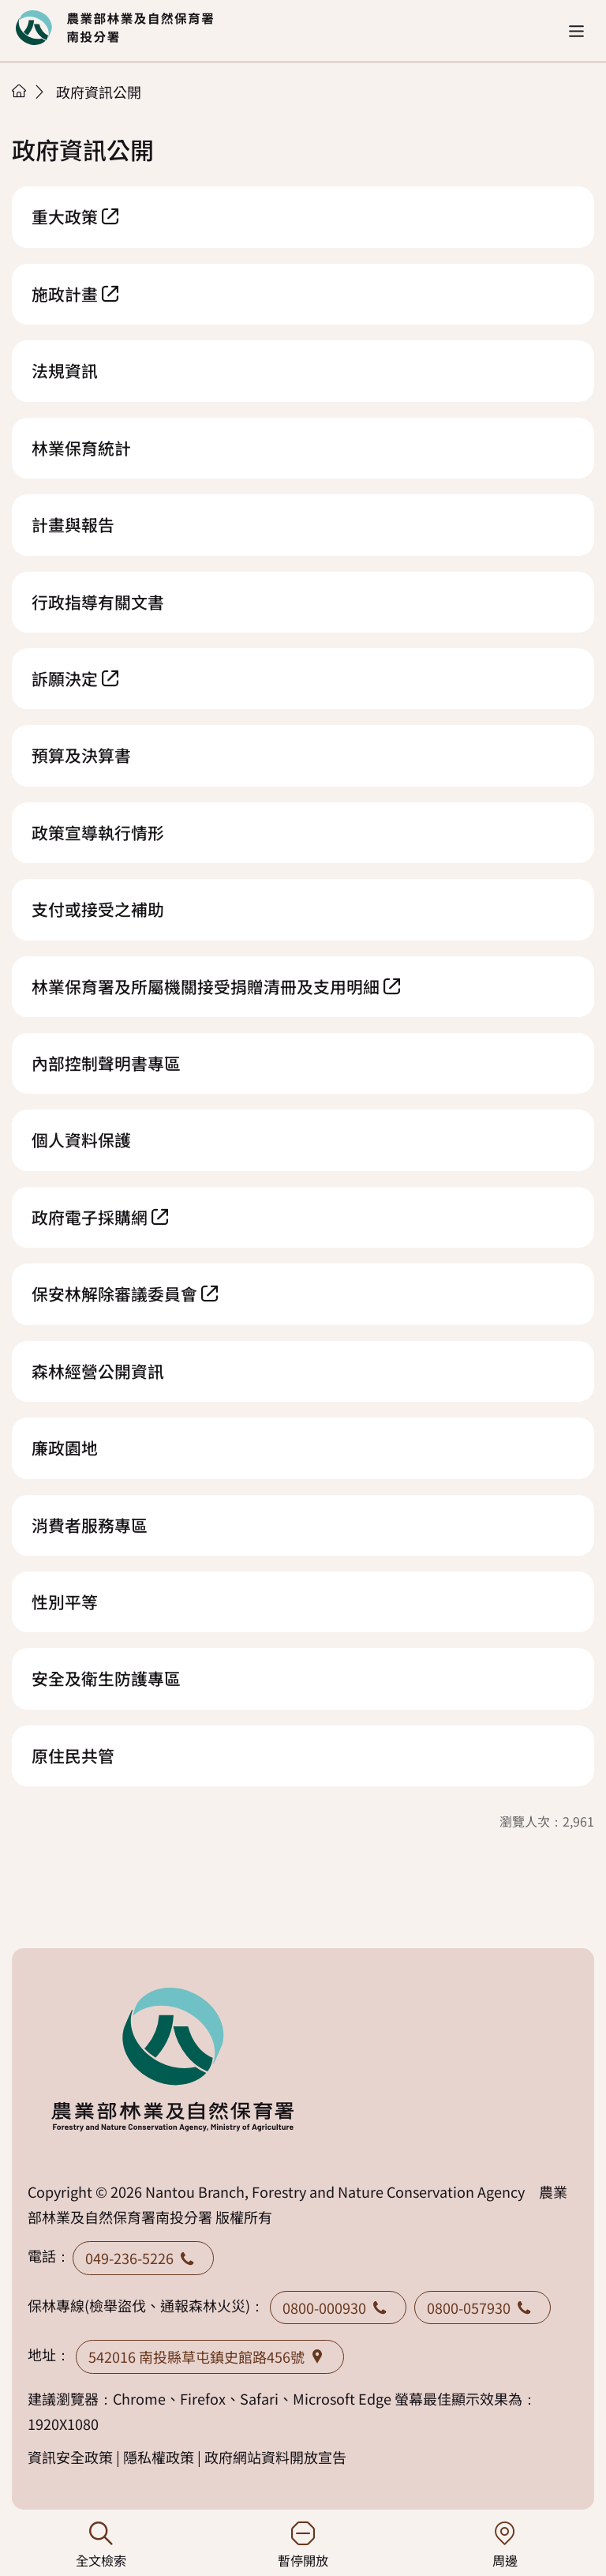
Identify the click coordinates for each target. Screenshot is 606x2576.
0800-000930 (338, 2307)
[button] (576, 31)
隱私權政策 (158, 2456)
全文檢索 (101, 2546)
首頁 (19, 91)
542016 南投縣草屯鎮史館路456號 (209, 2356)
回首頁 (114, 27)
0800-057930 (482, 2307)
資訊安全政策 (70, 2456)
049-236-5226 (143, 2257)
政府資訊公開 (98, 91)
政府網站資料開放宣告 (275, 2456)
